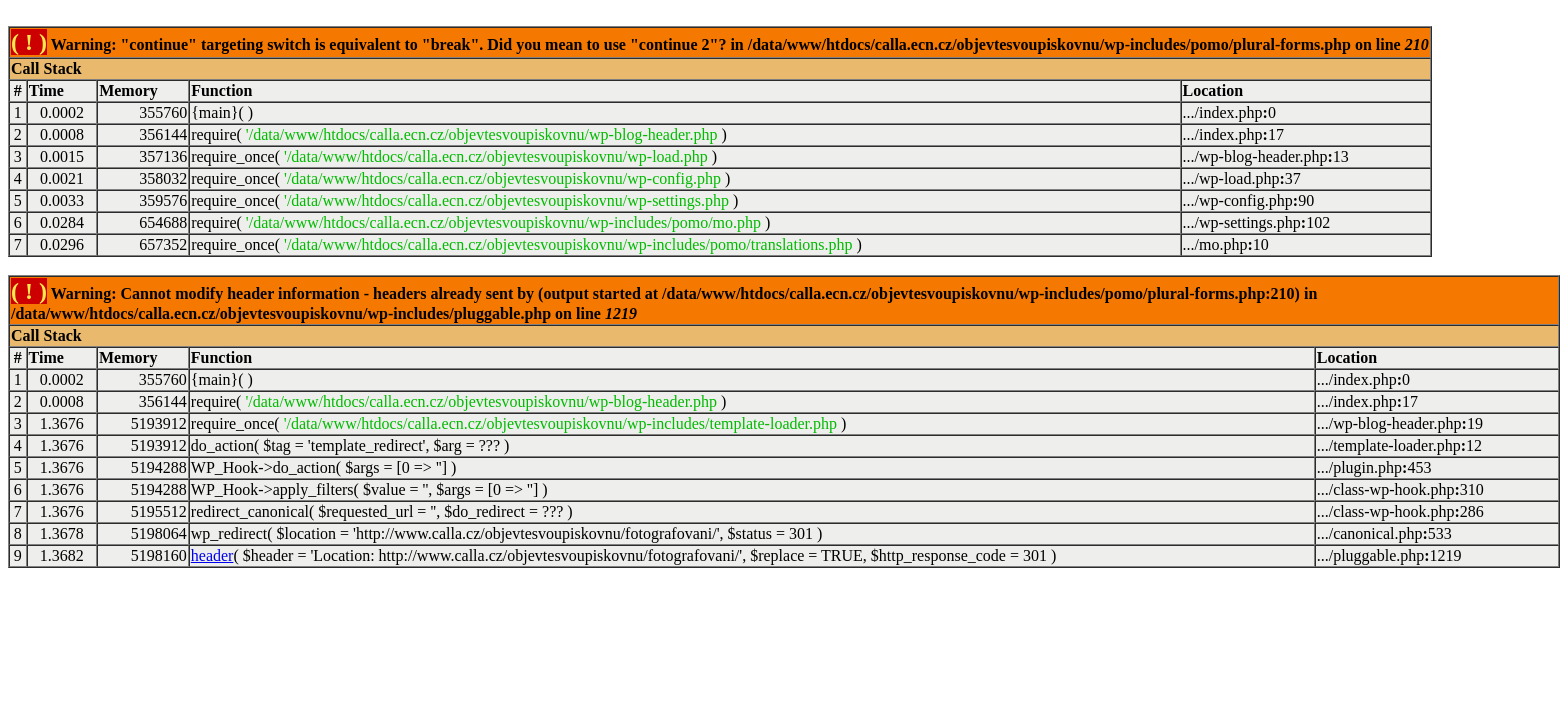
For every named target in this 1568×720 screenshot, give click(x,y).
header (212, 555)
